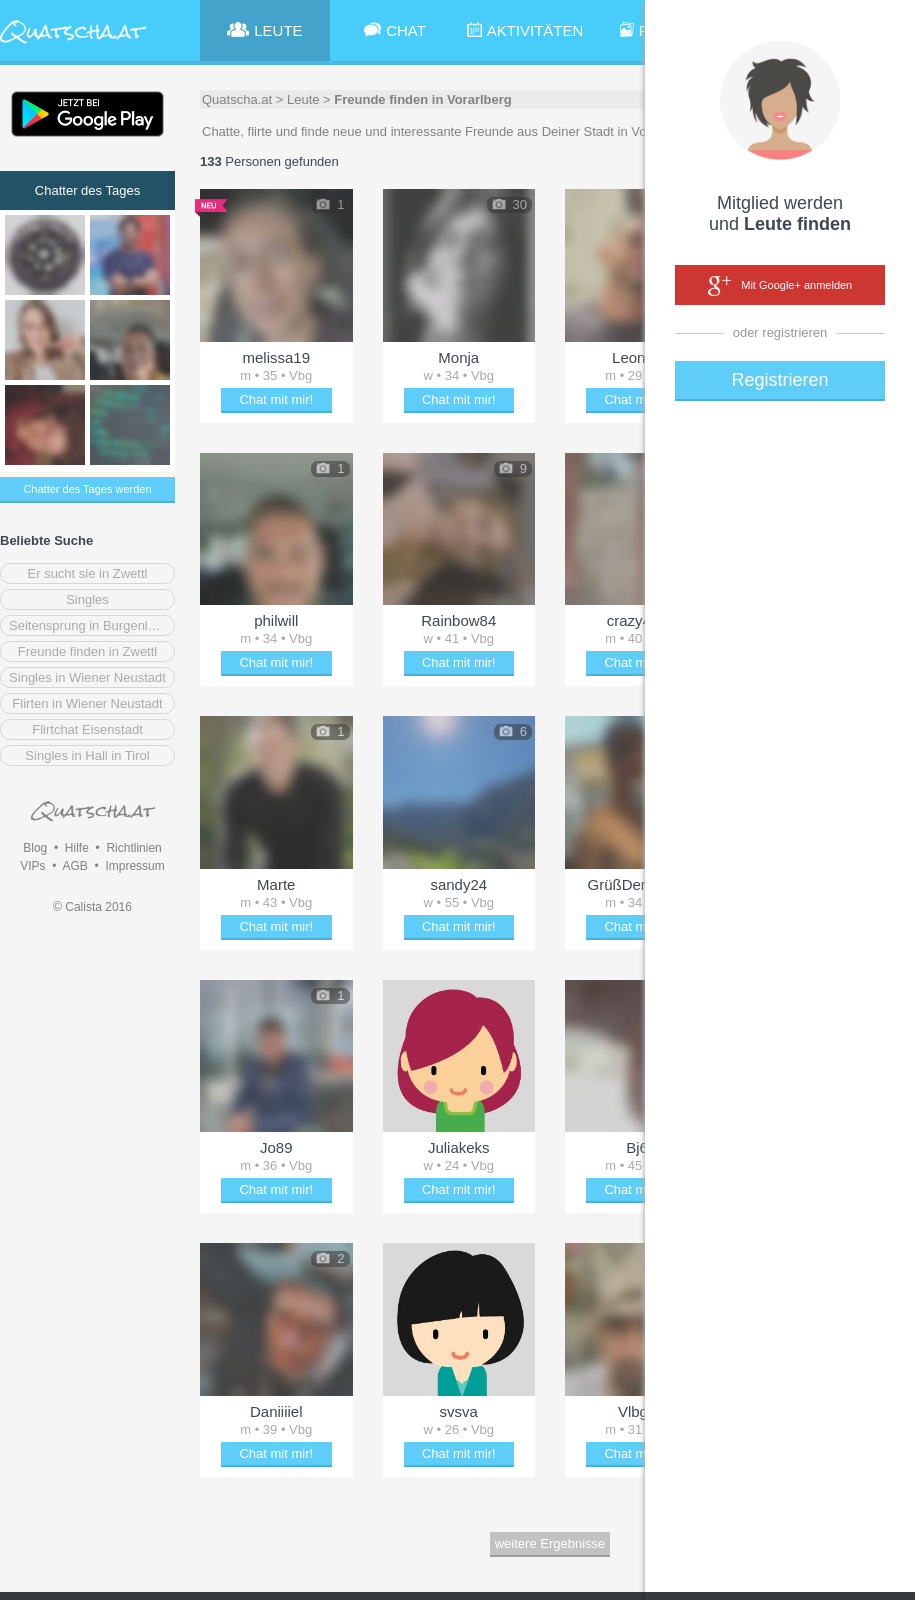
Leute (303, 99)
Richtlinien (133, 848)
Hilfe (77, 848)
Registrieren (779, 380)
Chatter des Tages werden (87, 489)
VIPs (32, 866)
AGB (74, 866)
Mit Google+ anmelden (780, 286)
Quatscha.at (237, 99)
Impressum (134, 866)
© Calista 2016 (92, 907)
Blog (35, 848)
